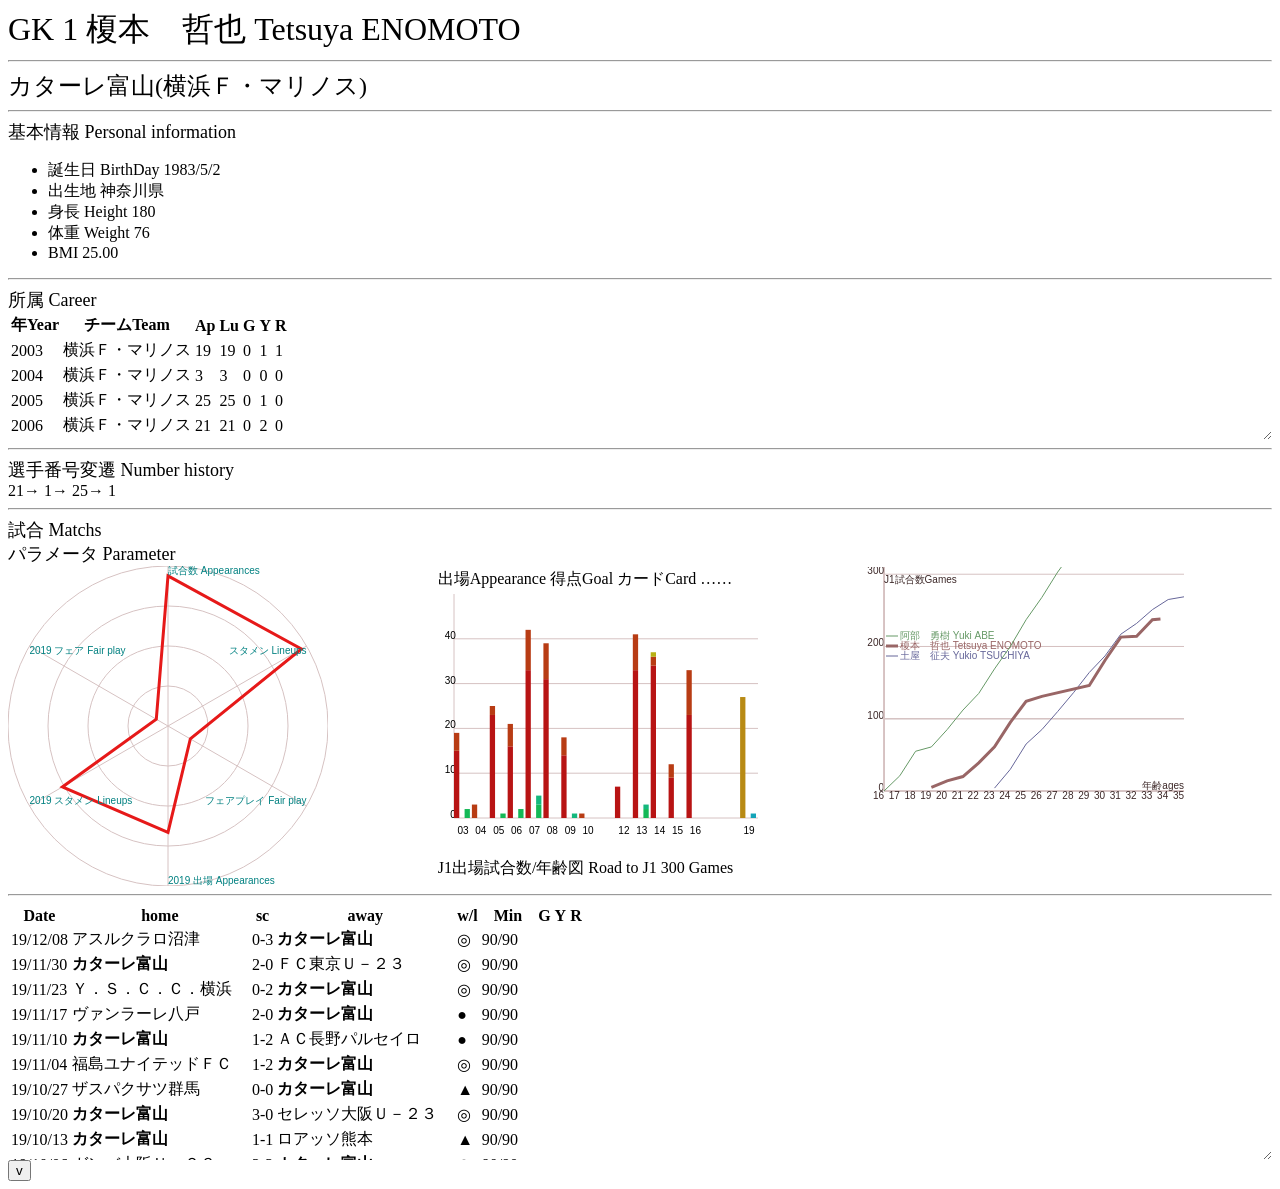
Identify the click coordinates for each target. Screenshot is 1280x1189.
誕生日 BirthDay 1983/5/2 (134, 169)
